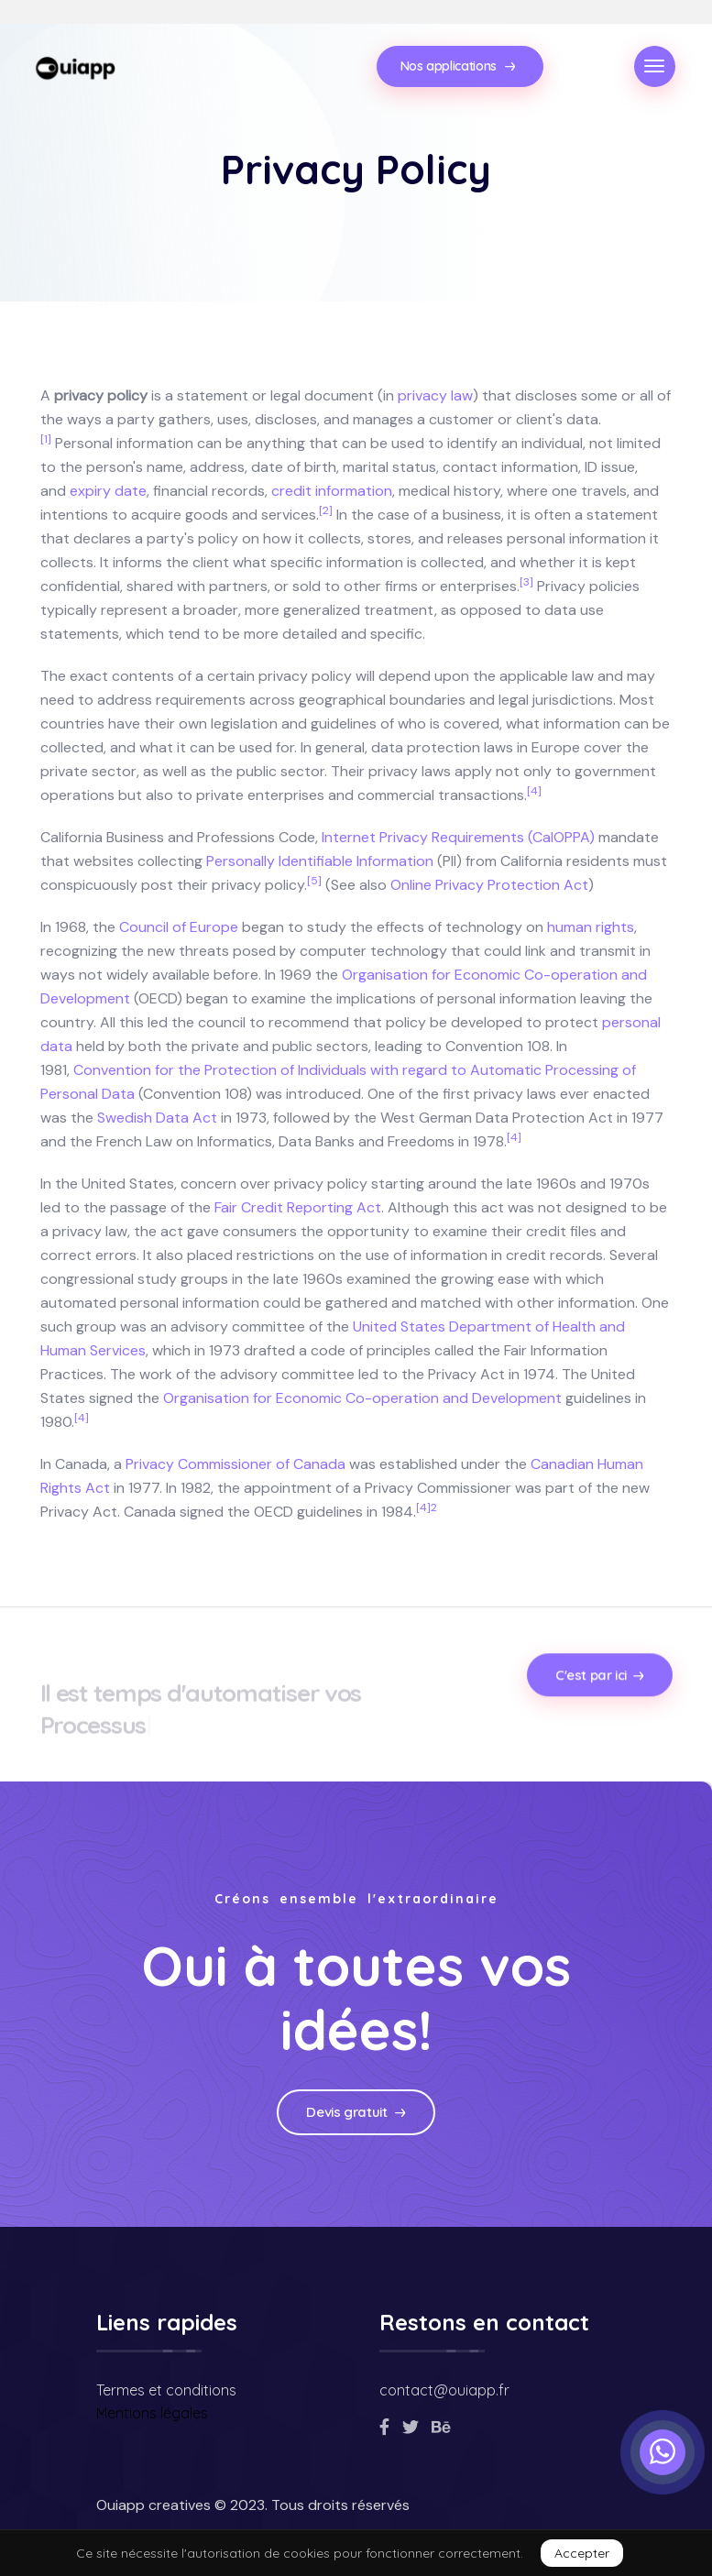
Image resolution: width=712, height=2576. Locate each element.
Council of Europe (178, 927)
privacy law (435, 395)
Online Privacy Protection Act (489, 884)
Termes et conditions (166, 2390)
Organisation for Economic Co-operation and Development (362, 1398)
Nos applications (457, 66)
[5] (314, 880)
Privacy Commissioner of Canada (235, 1464)
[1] (45, 439)
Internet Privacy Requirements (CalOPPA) (458, 837)
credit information (331, 490)
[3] (526, 582)
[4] (534, 791)
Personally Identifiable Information (319, 861)
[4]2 (426, 1507)
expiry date (108, 490)
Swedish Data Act (157, 1117)
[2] (326, 510)
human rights (590, 927)
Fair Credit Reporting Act (297, 1207)
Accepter (581, 2553)
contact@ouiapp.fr (444, 2390)
